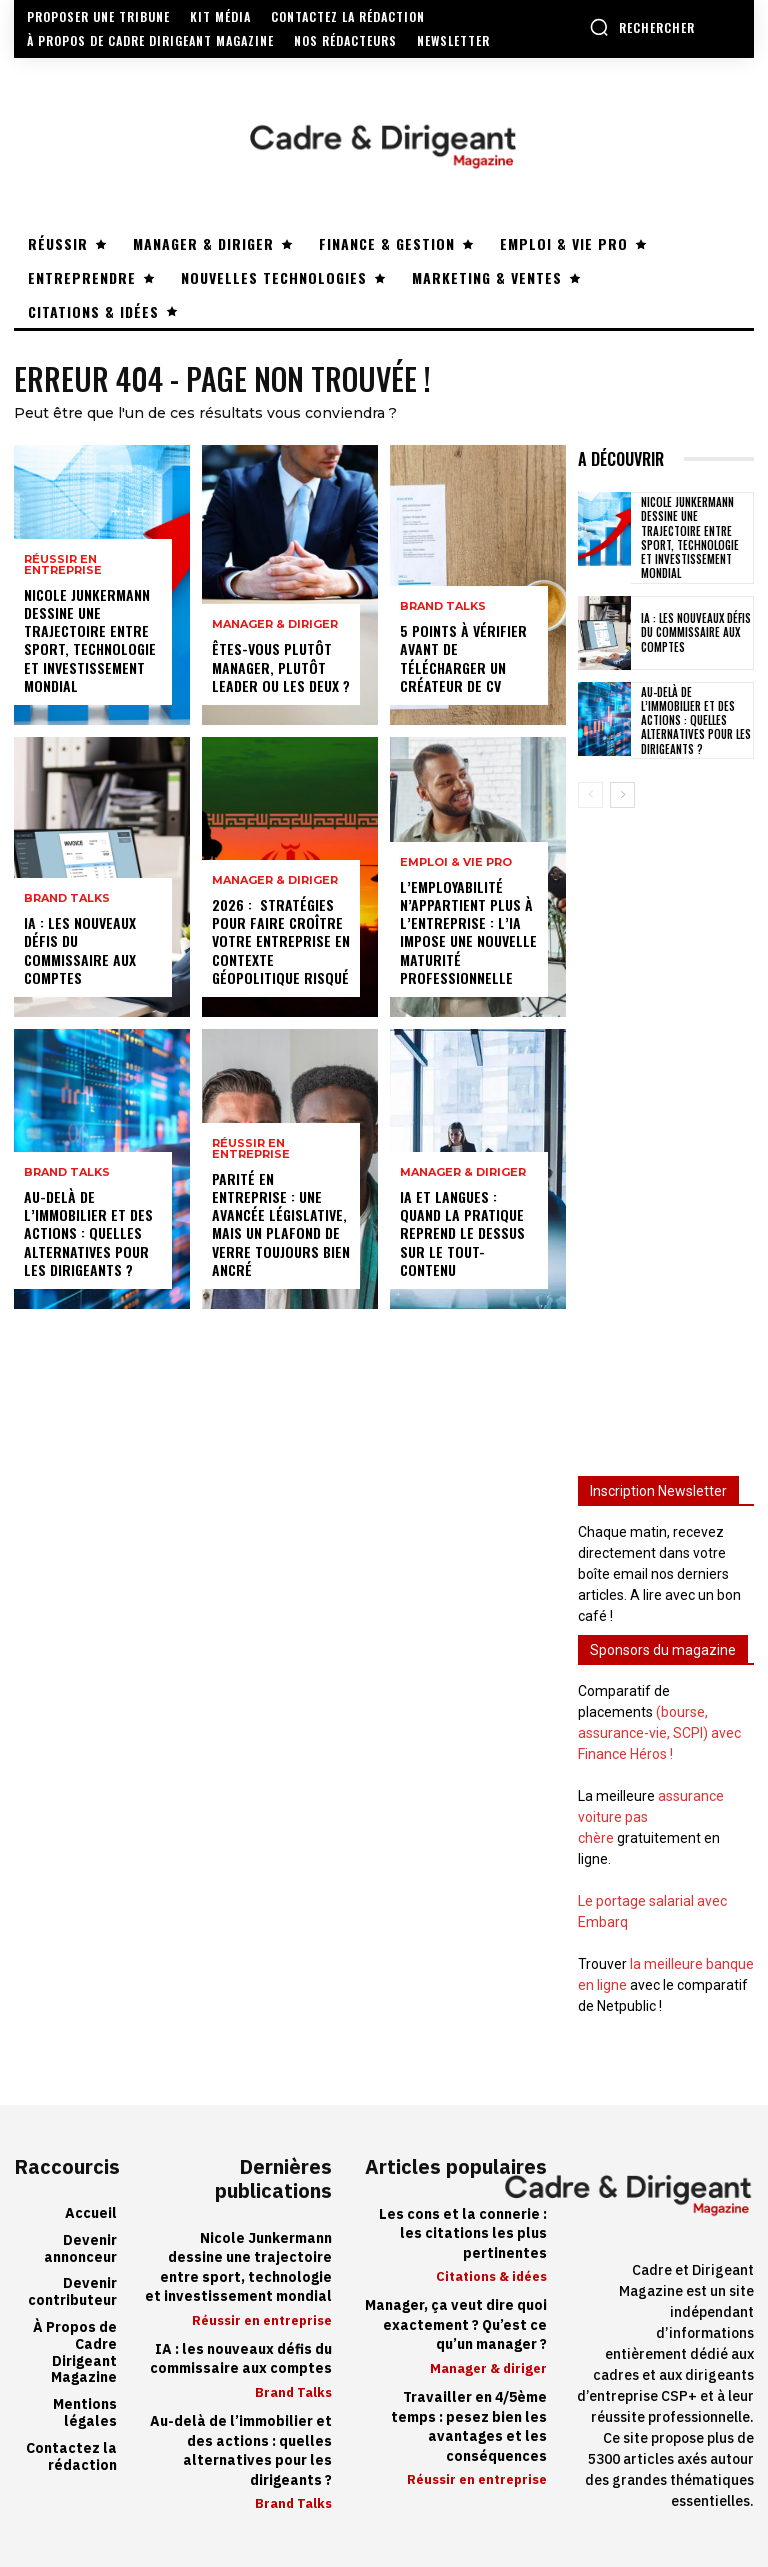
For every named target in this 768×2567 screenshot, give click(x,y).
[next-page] (622, 795)
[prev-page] (590, 795)
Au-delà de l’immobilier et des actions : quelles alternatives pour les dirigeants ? (88, 1233)
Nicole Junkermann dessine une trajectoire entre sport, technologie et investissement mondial (90, 640)
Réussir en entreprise (63, 565)
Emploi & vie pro (456, 862)
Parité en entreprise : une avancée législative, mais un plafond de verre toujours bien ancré (281, 1224)
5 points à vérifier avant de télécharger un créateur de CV (463, 658)
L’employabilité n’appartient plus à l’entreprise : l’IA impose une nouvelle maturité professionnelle (468, 932)
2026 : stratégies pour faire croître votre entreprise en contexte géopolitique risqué (281, 941)
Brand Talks (67, 898)
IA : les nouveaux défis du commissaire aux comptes (80, 950)
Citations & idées (491, 2276)
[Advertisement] (666, 1128)
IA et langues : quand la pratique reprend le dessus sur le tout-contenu (462, 1233)
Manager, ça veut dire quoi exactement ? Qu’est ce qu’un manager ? (456, 2325)
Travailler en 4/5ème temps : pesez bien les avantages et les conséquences (469, 2427)
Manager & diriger (275, 624)
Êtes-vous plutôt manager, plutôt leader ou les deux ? (281, 666)
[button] (642, 27)
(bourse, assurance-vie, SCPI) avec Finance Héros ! (659, 1733)
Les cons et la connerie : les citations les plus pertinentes (463, 2234)
